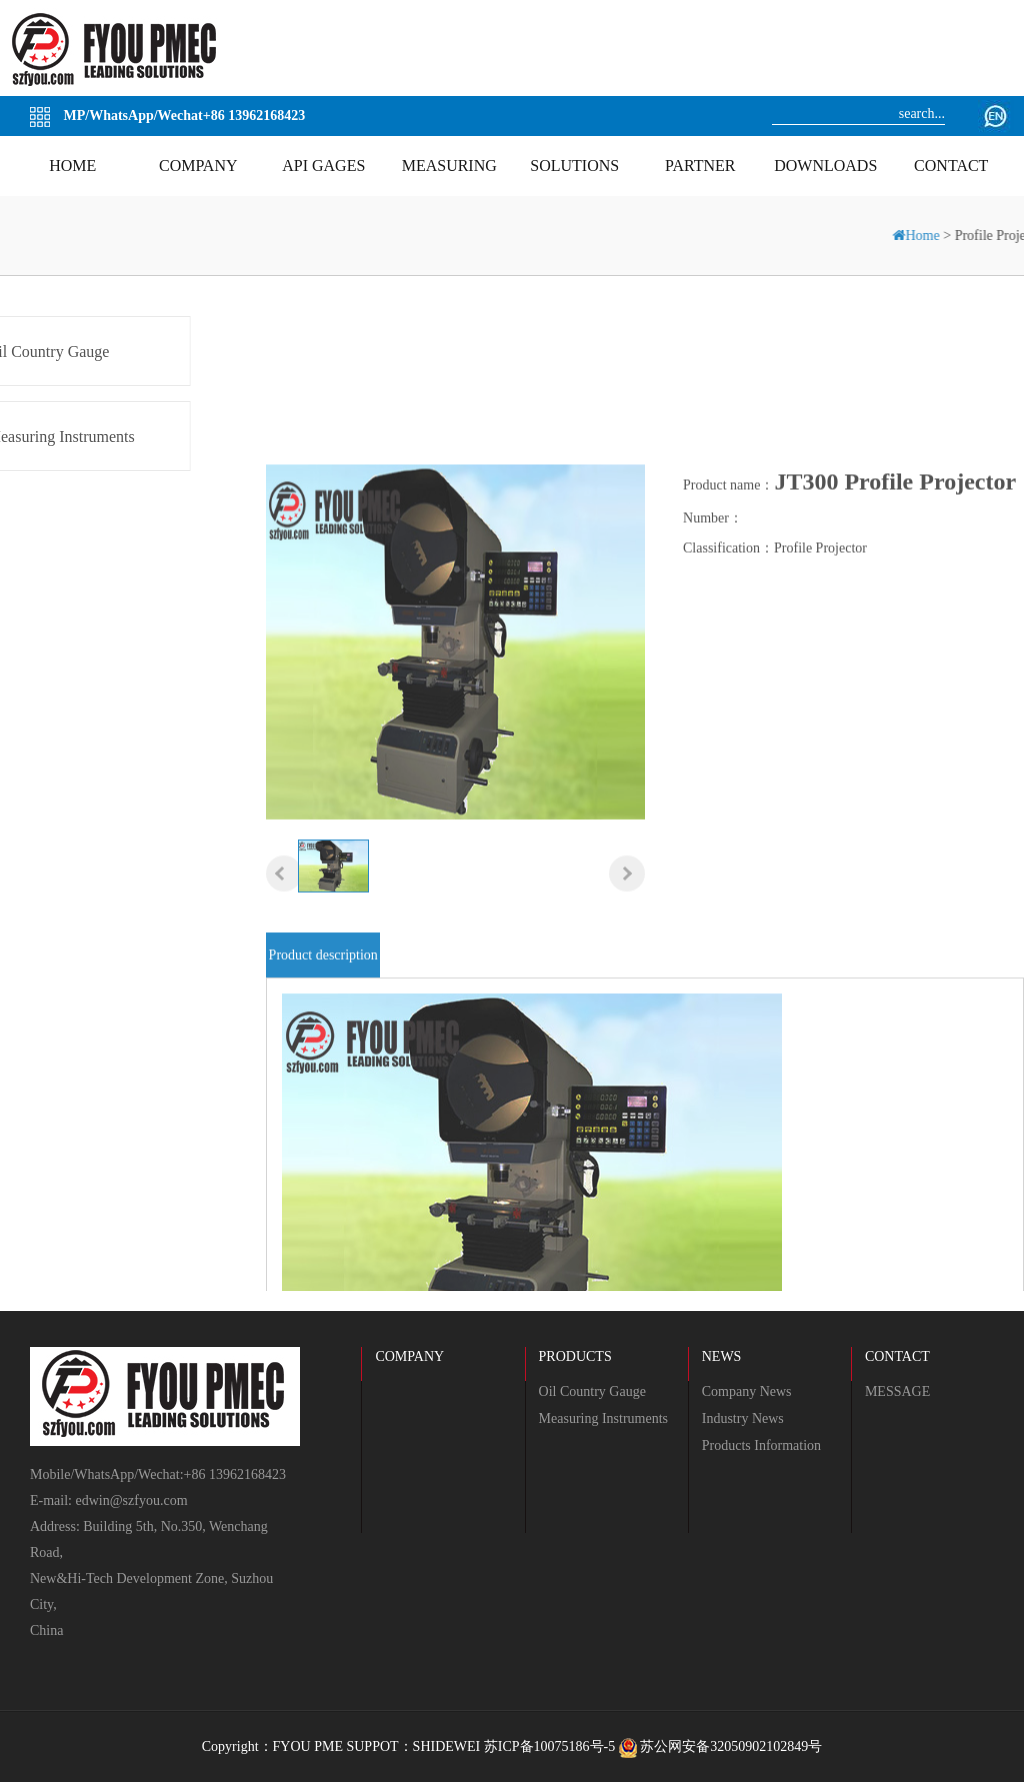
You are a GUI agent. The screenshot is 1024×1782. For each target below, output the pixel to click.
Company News (747, 1391)
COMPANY (409, 1356)
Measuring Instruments (603, 1418)
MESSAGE (897, 1391)
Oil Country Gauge (592, 1391)
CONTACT (897, 1356)
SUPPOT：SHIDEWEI (413, 1746)
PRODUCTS (575, 1356)
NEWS (722, 1356)
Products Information (761, 1445)
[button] (284, 953)
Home (930, 235)
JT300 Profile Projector (895, 560)
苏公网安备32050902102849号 (721, 1746)
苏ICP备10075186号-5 (549, 1746)
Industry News (743, 1418)
